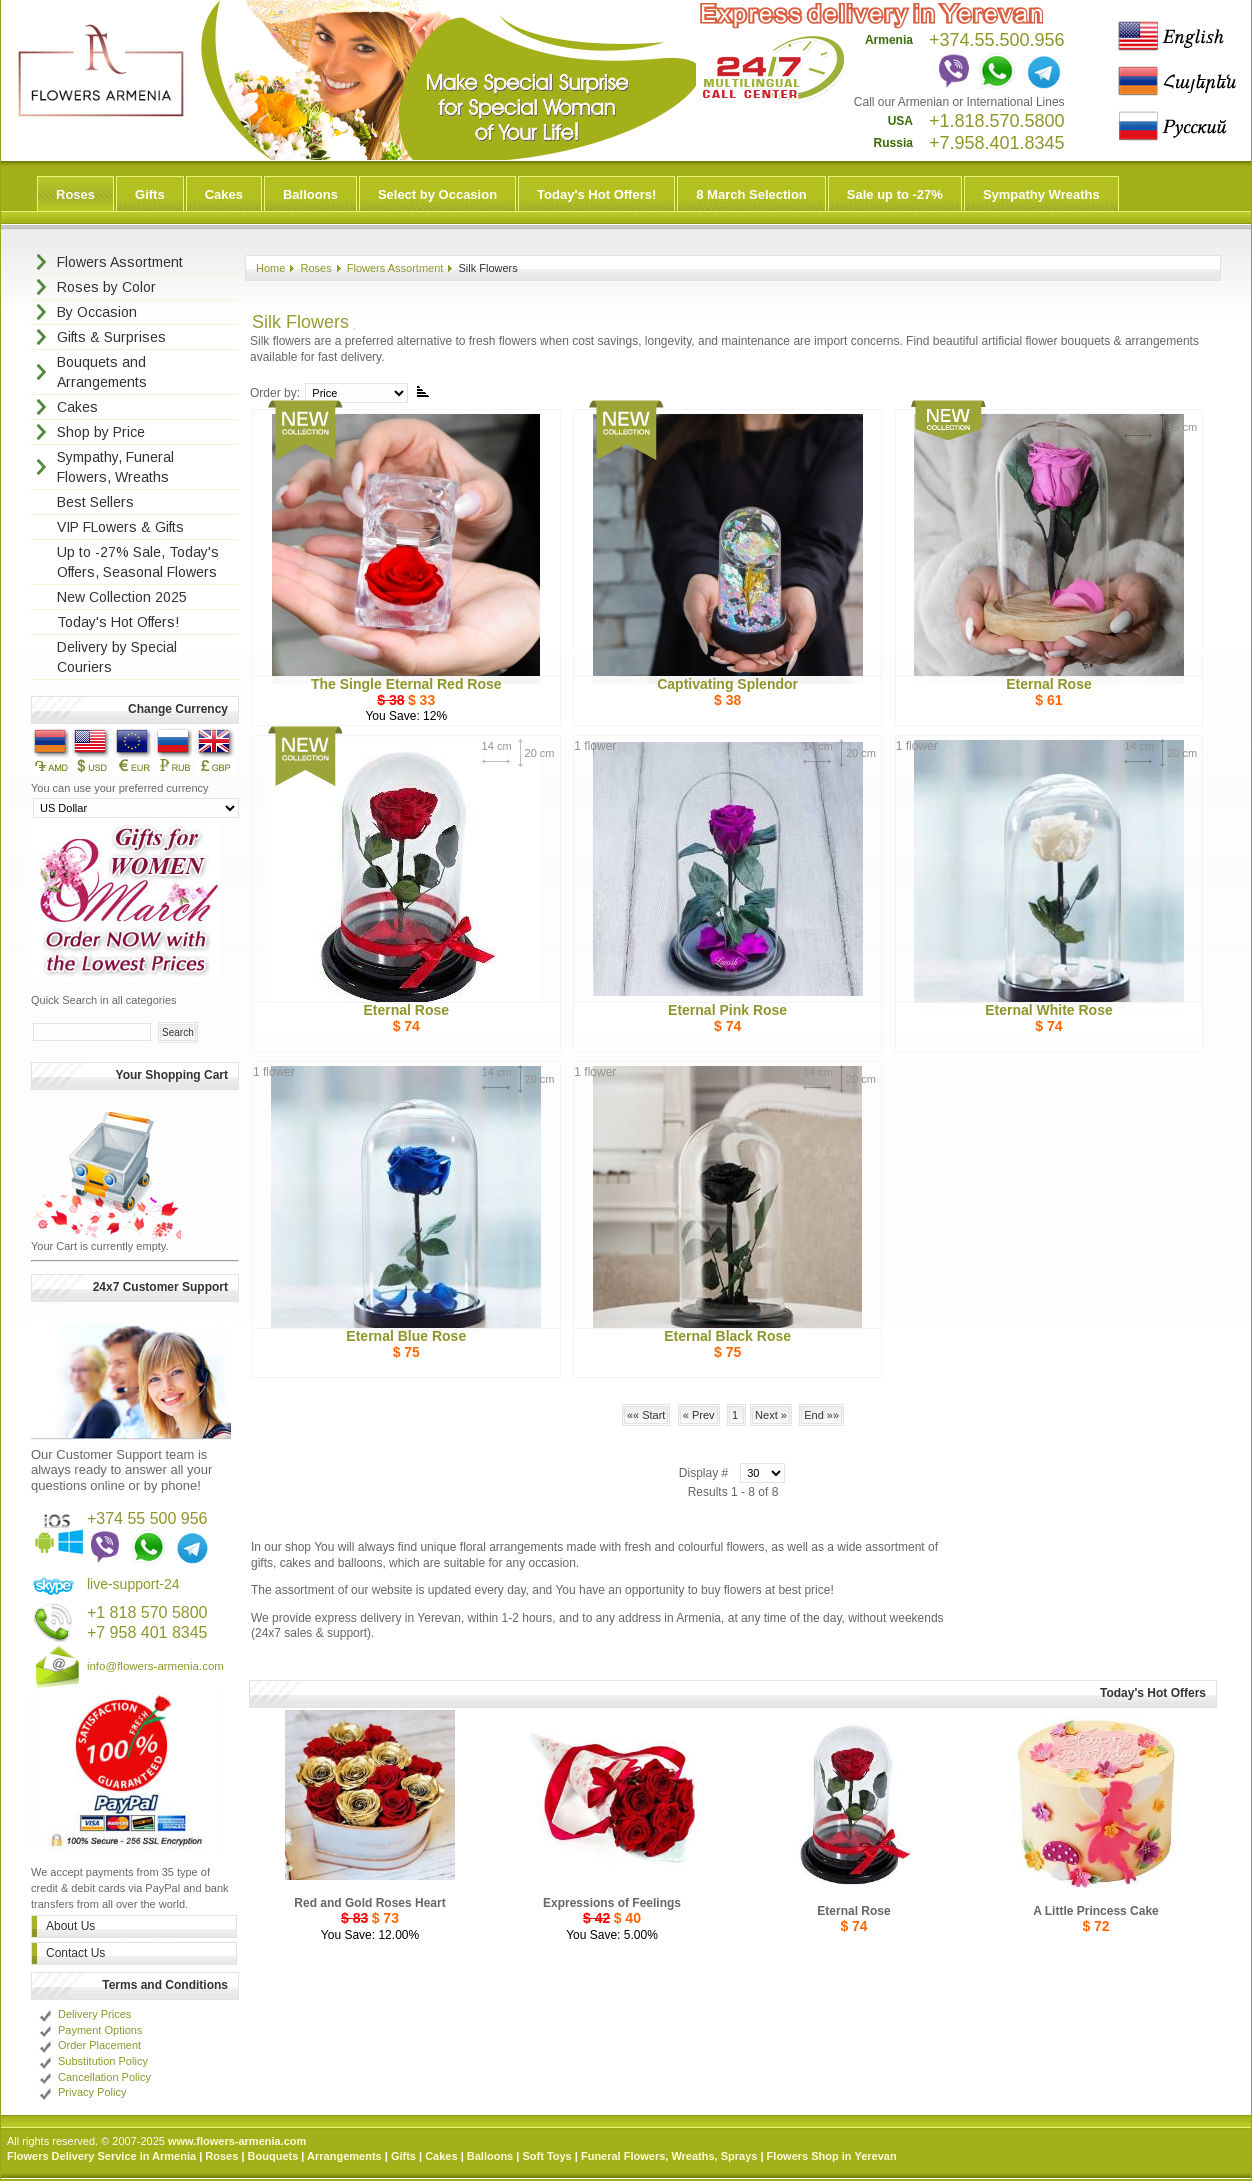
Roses (75, 194)
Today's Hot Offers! (596, 194)
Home (270, 268)
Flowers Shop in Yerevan (832, 2156)
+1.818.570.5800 (997, 121)
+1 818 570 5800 (147, 1612)
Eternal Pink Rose (727, 1010)
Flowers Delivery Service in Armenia (101, 2156)
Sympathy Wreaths (1041, 194)
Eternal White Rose (1049, 1010)
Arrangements (344, 2156)
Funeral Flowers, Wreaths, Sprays (669, 2156)
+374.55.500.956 (997, 40)
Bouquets (273, 2156)
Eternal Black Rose (727, 1336)
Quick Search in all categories (104, 1000)
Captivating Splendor (727, 684)
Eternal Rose (1049, 684)
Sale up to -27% (895, 194)
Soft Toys (546, 2156)
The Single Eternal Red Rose (406, 684)
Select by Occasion (437, 194)
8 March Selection (751, 194)
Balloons (310, 194)
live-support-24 (133, 1584)
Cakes (224, 194)
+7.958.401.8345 (997, 143)
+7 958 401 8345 (147, 1632)
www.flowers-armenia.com (237, 2141)
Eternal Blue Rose (406, 1336)
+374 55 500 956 (147, 1518)
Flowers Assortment (395, 268)
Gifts (150, 194)
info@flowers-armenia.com (155, 1666)
